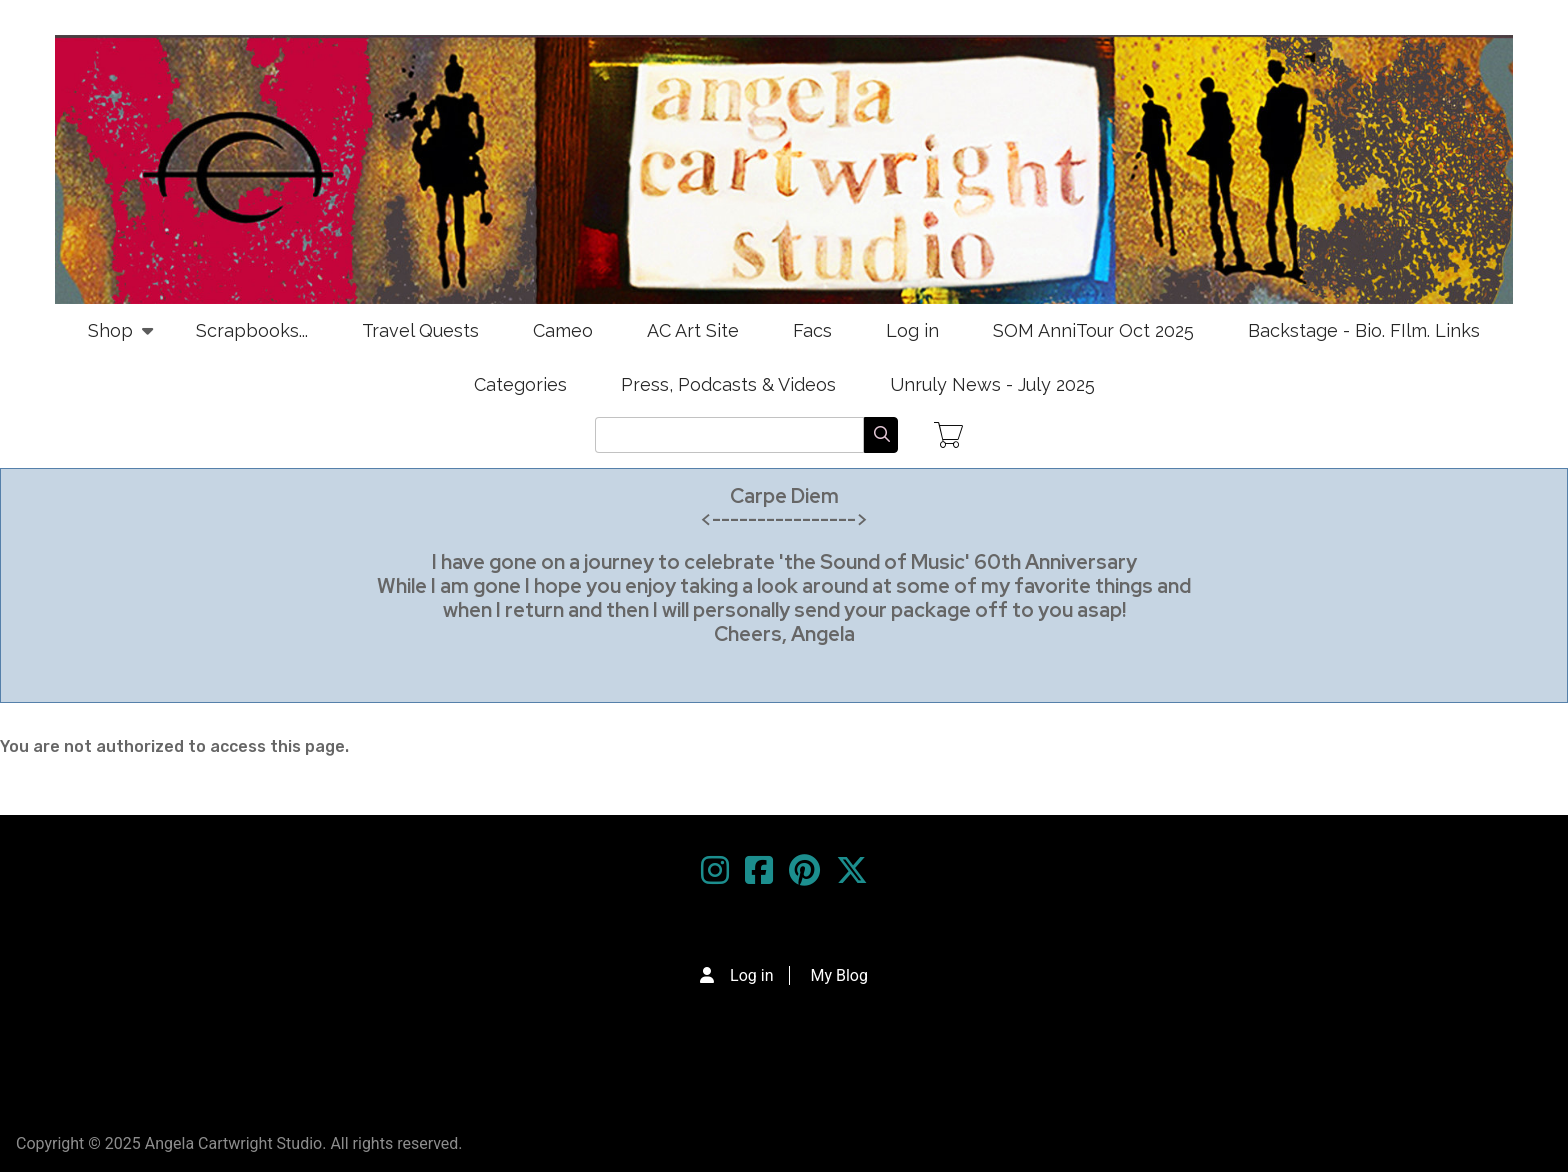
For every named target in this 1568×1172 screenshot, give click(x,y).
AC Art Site (693, 330)
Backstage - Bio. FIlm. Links (1364, 330)
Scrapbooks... (252, 330)
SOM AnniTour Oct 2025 (1093, 330)
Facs (812, 330)
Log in (912, 330)
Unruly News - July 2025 (992, 384)
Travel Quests (420, 330)
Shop (110, 339)
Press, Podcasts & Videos (728, 384)
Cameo (563, 330)
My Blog (838, 975)
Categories (520, 384)
